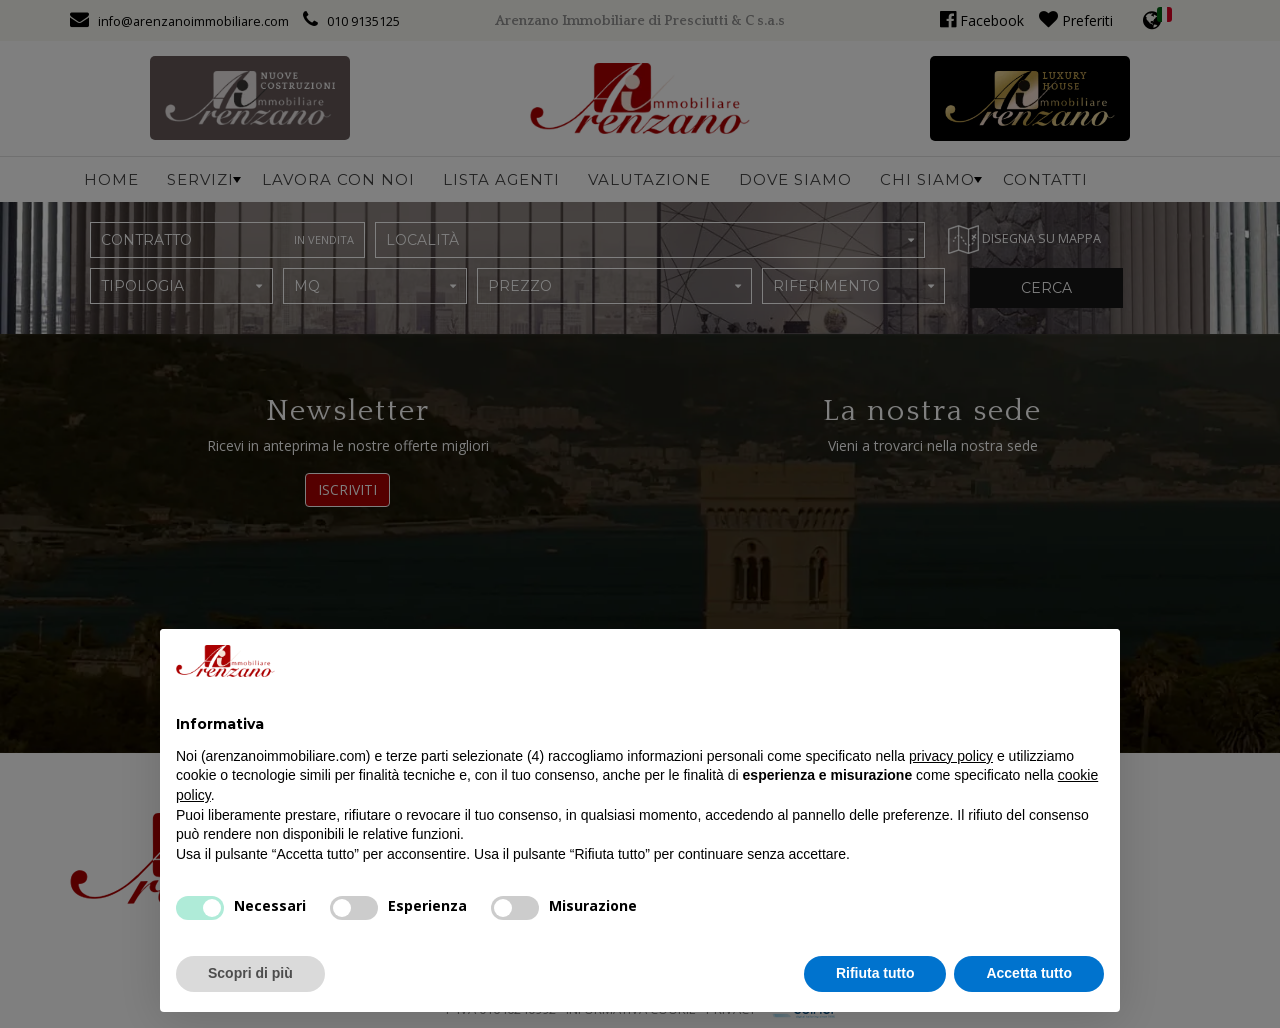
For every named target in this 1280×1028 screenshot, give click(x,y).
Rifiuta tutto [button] (875, 973)
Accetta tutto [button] (1029, 973)
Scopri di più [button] (250, 973)
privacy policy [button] (951, 756)
